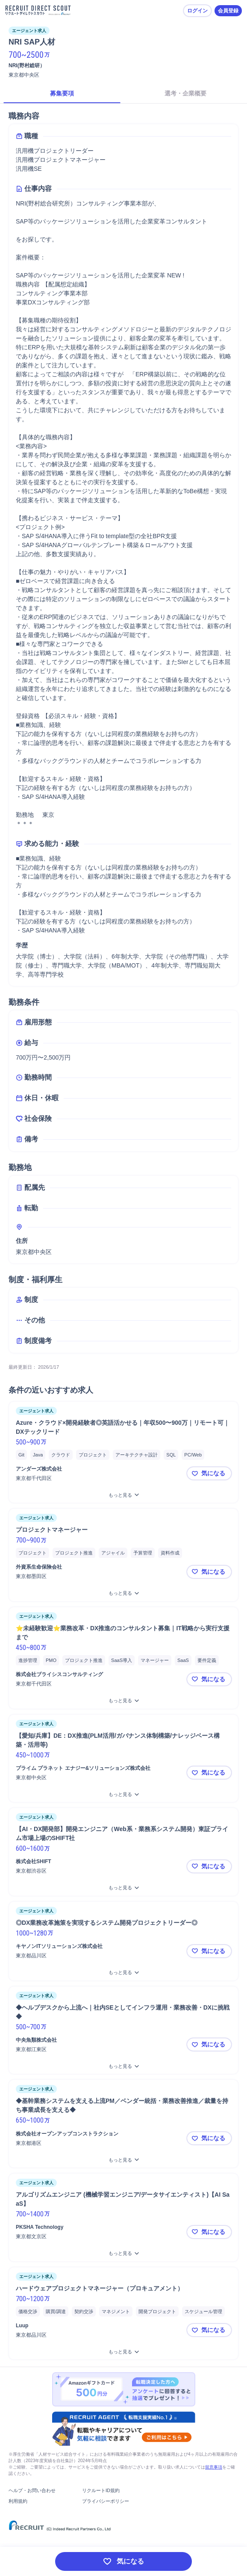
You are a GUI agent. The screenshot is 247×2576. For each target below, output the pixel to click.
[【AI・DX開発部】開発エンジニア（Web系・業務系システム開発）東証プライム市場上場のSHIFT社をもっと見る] (123, 1887)
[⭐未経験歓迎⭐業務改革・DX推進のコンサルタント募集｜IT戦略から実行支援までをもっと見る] (123, 1700)
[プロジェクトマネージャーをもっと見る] (123, 1593)
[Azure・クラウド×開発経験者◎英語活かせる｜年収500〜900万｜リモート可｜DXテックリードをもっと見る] (123, 1495)
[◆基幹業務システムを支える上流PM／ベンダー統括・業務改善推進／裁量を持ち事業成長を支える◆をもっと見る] (123, 2160)
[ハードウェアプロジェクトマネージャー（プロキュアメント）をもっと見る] (123, 2352)
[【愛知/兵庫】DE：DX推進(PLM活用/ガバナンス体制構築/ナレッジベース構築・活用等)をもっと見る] (123, 1794)
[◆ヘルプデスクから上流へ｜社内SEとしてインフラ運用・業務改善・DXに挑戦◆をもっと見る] (123, 2066)
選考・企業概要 (185, 93)
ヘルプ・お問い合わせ (32, 2490)
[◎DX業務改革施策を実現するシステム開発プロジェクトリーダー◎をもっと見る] (123, 1972)
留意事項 (213, 2467)
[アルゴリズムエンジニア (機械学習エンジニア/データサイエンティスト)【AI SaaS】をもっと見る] (123, 2253)
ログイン (197, 11)
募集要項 (62, 93)
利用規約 (18, 2501)
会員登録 (228, 11)
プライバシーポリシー (105, 2501)
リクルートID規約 (101, 2490)
